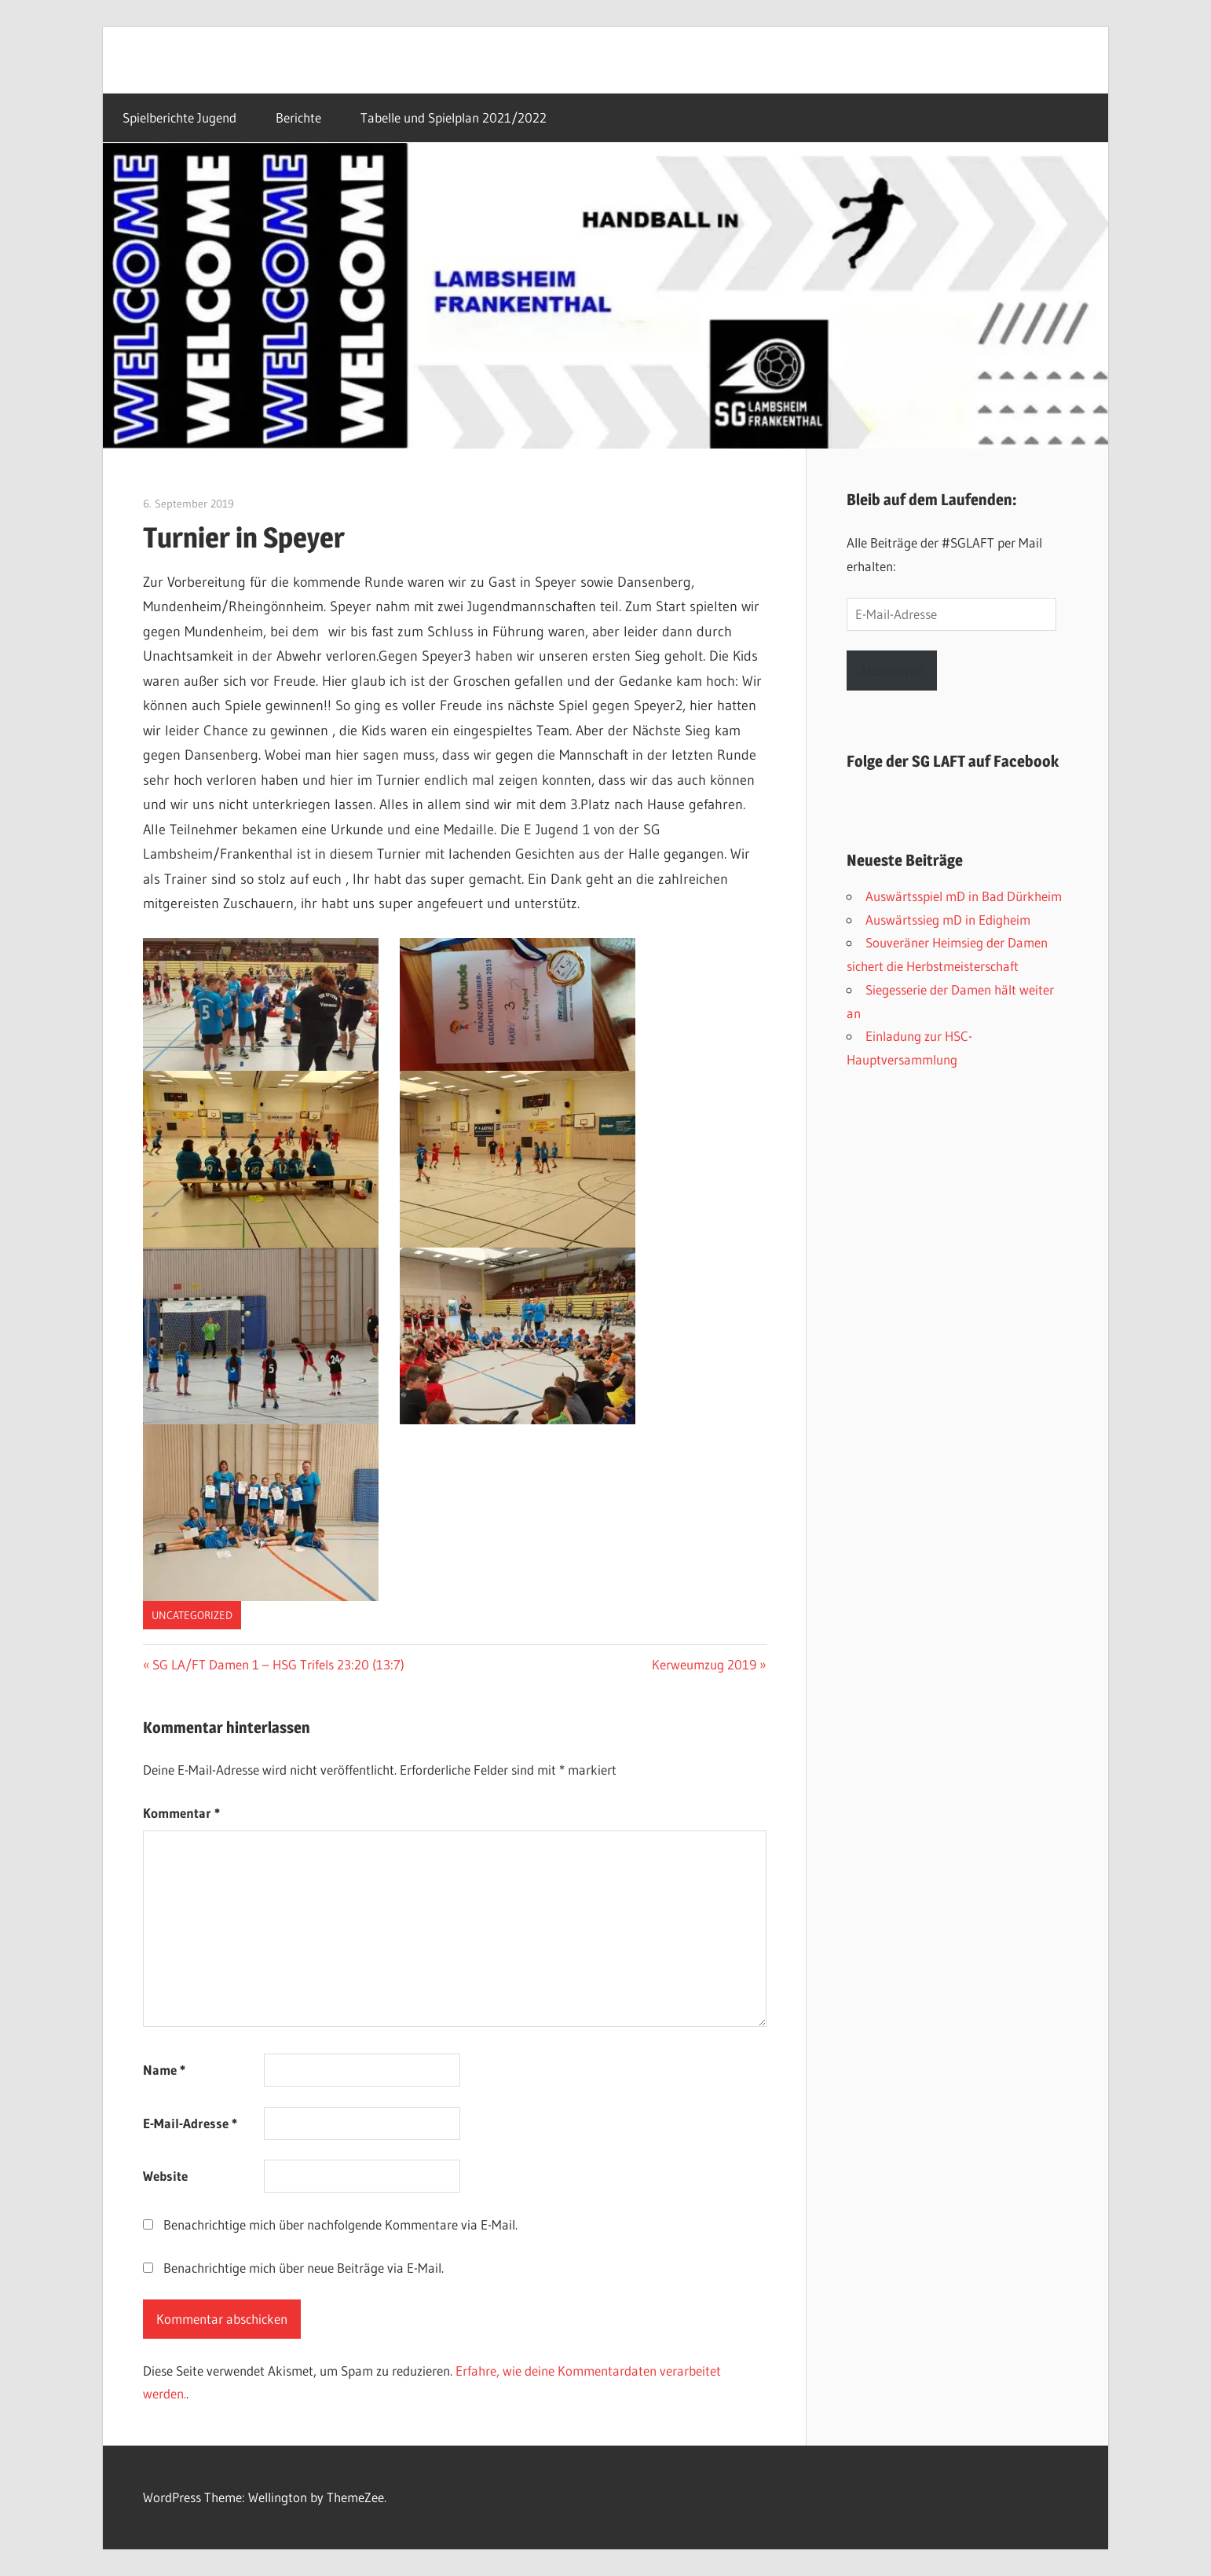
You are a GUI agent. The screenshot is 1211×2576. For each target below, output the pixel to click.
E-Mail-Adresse (190, 2123)
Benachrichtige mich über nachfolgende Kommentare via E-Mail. (340, 2224)
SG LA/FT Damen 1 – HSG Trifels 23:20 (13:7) (278, 1664)
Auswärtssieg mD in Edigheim (947, 919)
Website (165, 2175)
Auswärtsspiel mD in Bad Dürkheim (963, 896)
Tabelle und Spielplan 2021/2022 (453, 118)
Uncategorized (192, 1615)
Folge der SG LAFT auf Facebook (953, 761)
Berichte (298, 118)
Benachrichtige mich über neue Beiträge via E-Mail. (303, 2267)
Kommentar (181, 1813)
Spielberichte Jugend (179, 118)
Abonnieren (892, 670)
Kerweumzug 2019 (704, 1664)
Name (164, 2069)
